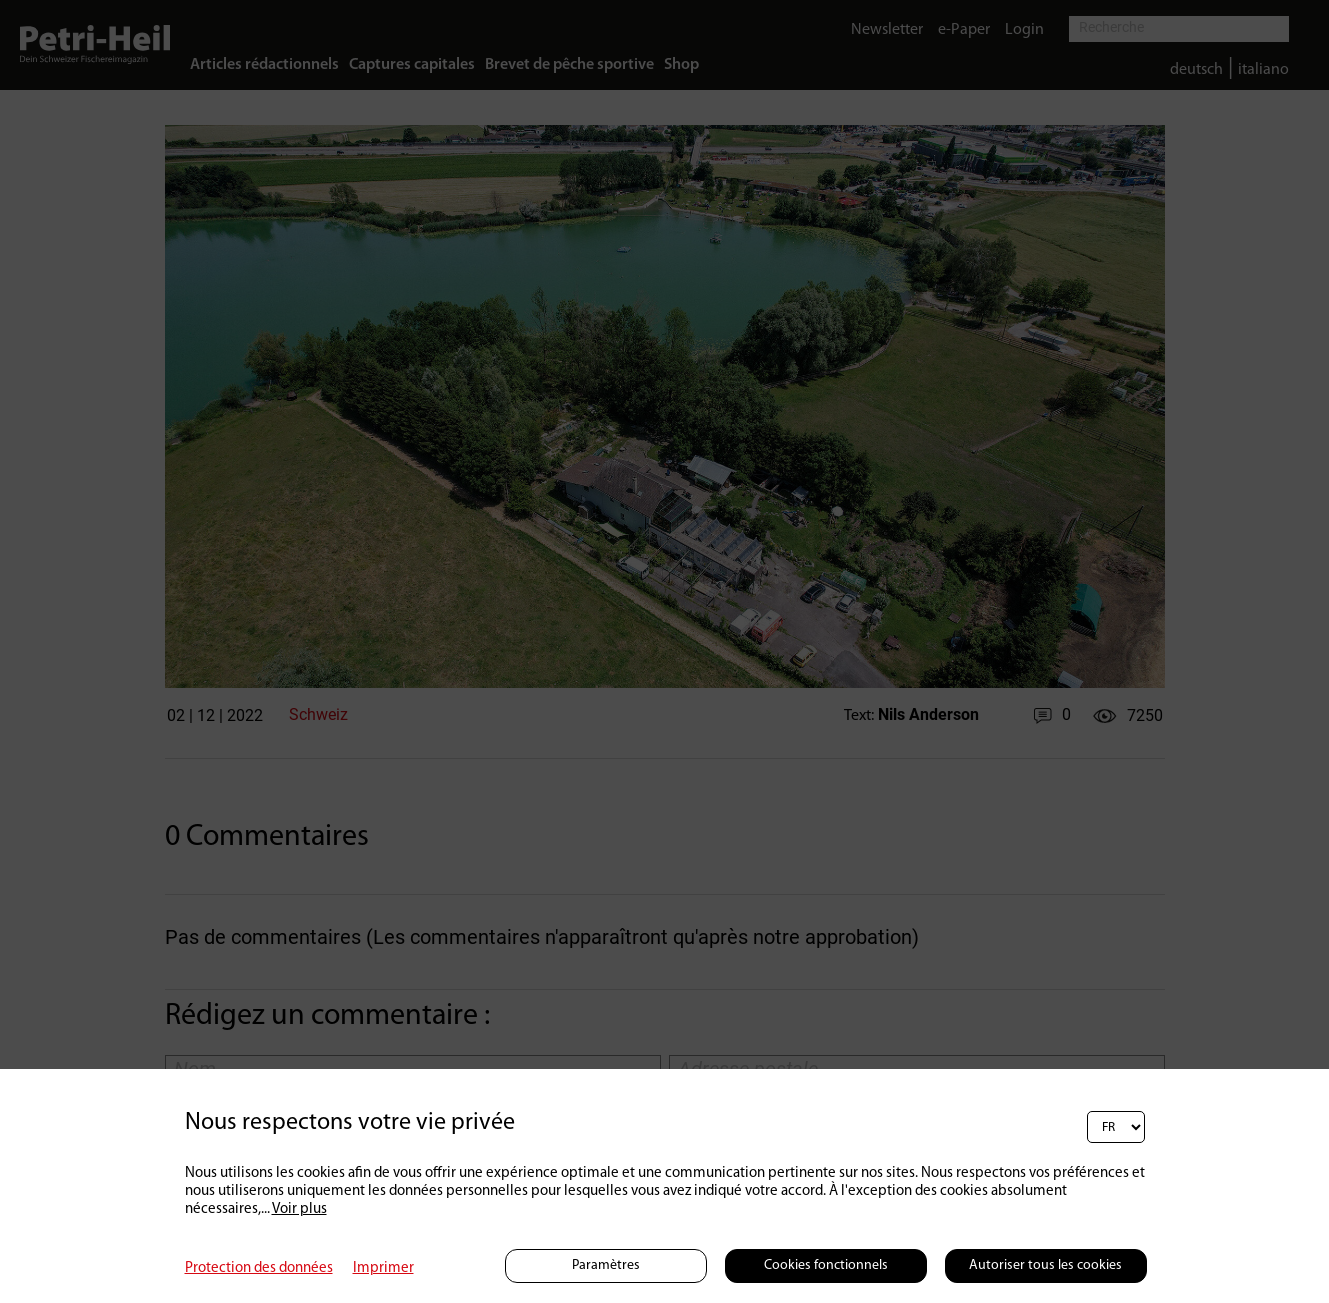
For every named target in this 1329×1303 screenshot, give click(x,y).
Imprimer (383, 1268)
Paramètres (606, 1265)
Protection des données (259, 1268)
